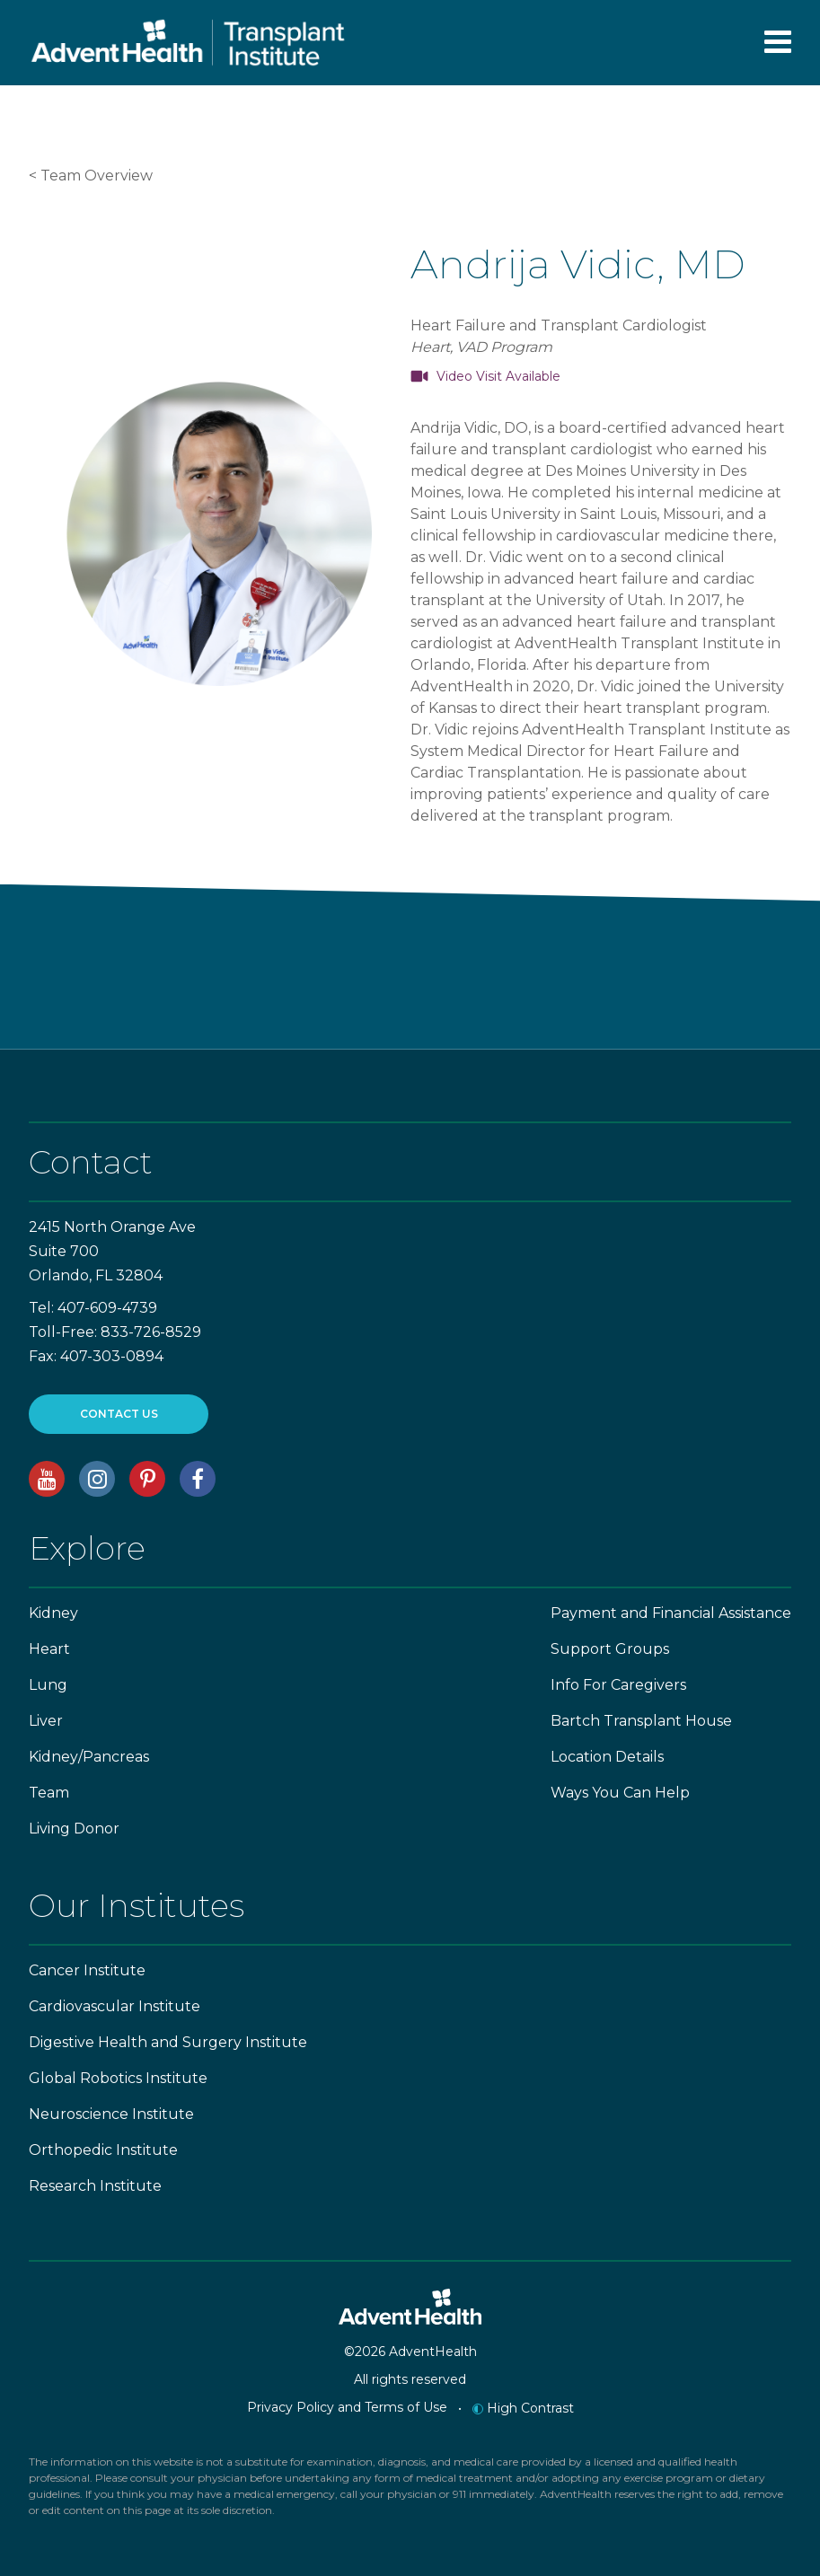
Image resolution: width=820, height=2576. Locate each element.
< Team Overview (91, 175)
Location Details (607, 1756)
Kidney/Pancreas (89, 1756)
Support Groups (610, 1648)
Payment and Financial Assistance (671, 1613)
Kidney (53, 1613)
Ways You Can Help (620, 1792)
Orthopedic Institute (103, 2149)
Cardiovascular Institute (114, 2006)
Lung (48, 1684)
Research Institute (95, 2185)
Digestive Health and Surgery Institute (168, 2042)
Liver (46, 1720)
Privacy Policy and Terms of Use (347, 2407)
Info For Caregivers (618, 1684)
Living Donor (74, 1828)
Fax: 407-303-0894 (96, 1356)
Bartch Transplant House (641, 1720)
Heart (49, 1648)
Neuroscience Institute (111, 2114)
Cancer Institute (87, 1970)
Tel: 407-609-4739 (93, 1307)
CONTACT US (119, 1413)
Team (49, 1792)
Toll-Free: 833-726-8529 (115, 1332)
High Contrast (523, 2408)
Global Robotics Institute (118, 2078)
